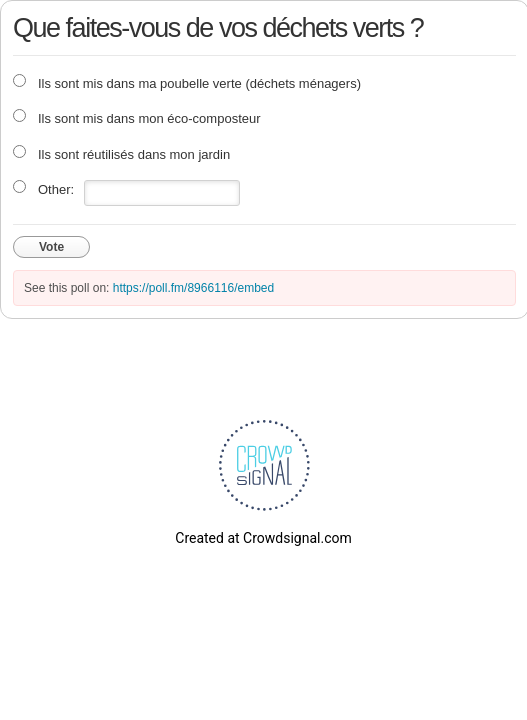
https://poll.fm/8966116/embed (193, 288)
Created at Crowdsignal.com (263, 538)
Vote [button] (51, 247)
